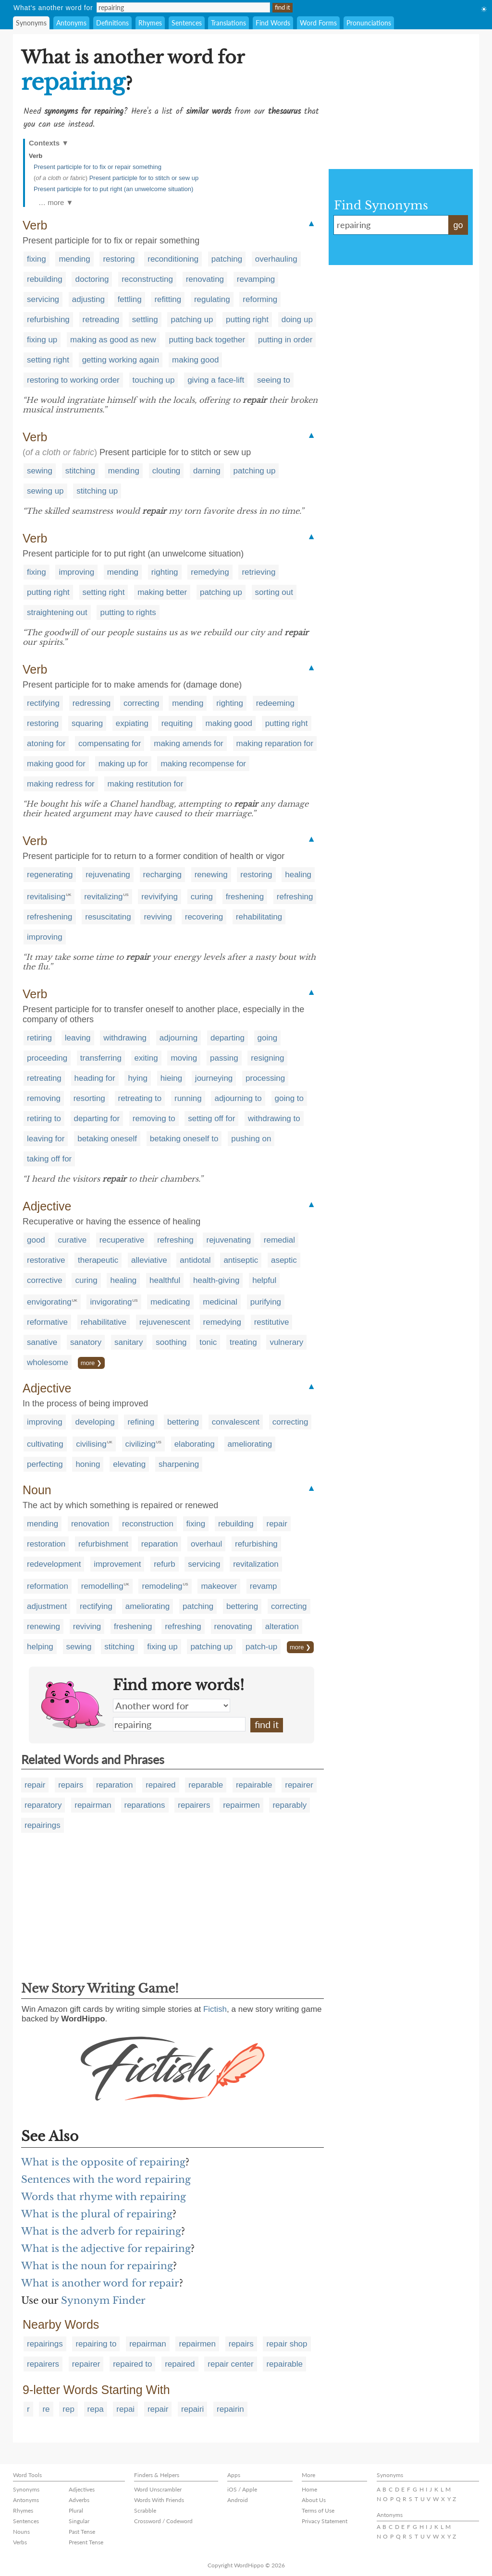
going (268, 1037)
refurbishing (48, 319)
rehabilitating (259, 916)
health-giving (216, 1280)
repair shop (286, 2343)
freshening (245, 896)
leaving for (45, 1138)
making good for (56, 763)
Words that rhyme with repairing (103, 2196)
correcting (141, 703)
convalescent (235, 1422)
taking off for (49, 1158)
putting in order (285, 339)
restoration (46, 1543)
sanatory (85, 1342)
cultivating (45, 1444)
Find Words (273, 23)
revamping (256, 279)
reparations (144, 1805)
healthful (164, 1280)
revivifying (159, 896)
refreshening (50, 916)
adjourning (178, 1037)
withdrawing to (274, 1118)
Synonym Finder (103, 2300)
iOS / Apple (242, 2489)
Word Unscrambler (158, 2489)
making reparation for (275, 743)
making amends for (188, 743)
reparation (159, 1543)
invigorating (111, 1301)
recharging (162, 874)
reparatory (43, 1805)
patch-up (261, 1646)
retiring (39, 1037)
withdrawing (125, 1037)
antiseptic (240, 1260)
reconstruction (147, 1523)
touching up (154, 380)
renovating (205, 279)
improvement (117, 1564)
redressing (92, 703)
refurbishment (103, 1543)
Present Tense (86, 2542)
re (45, 2409)
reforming (260, 299)
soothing (171, 1342)
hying (138, 1078)
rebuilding (44, 279)
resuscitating (108, 916)
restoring (119, 259)
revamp (263, 1586)
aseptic (284, 1260)
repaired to (132, 2364)
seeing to (273, 380)
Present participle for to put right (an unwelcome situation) (113, 189)
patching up (192, 319)
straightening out (57, 612)
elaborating (194, 1444)
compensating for (109, 743)
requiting (177, 723)
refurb (164, 1564)
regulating (212, 299)
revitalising (46, 896)
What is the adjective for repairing (106, 2248)
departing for (97, 1118)
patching (226, 259)
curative (72, 1240)
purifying (265, 1301)
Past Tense (82, 2531)
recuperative (122, 1240)
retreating (44, 1078)
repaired (160, 1785)
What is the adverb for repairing (101, 2231)
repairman (92, 1805)
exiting (146, 1058)
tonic (208, 1342)
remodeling (162, 1586)
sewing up (45, 491)
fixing (36, 259)
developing (94, 1422)
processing (265, 1078)
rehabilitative (103, 1322)
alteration (282, 1626)
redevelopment (54, 1564)
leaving (78, 1037)
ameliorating (250, 1444)
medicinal (220, 1301)
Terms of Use (318, 2510)
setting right (48, 359)
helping (40, 1646)
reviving (158, 916)
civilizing (140, 1444)
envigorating (49, 1301)
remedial (279, 1240)
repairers (194, 1805)
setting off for (211, 1118)
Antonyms (71, 23)
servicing (43, 299)
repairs (70, 1785)
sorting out (274, 592)
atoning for (46, 743)
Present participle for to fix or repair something (97, 166)
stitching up (97, 491)
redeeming (275, 703)
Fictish (215, 2009)
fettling (130, 299)
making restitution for (146, 783)
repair (276, 1523)
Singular (79, 2521)
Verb (35, 155)
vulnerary (286, 1342)
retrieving (258, 572)
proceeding (47, 1058)
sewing (39, 470)
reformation (47, 1586)
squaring (87, 723)
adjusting (88, 299)
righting (164, 572)
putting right (247, 319)
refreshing (295, 896)
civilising (91, 1444)
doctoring (92, 279)
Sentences (187, 23)
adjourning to (237, 1098)
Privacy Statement (324, 2521)
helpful (264, 1280)
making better (162, 592)
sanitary (128, 1342)
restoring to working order (73, 380)
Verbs (20, 2542)
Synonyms (31, 23)
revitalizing (103, 896)
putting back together (207, 339)
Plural (76, 2510)
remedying (210, 572)
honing (87, 1464)
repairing (179, 1724)
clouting (166, 470)
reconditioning (173, 259)
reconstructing (147, 279)
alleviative (149, 1260)
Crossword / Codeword (163, 2521)
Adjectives (82, 2489)
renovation (90, 1523)
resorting (89, 1098)
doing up (297, 319)
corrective (44, 1280)
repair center (230, 2364)
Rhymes (150, 23)
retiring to (44, 1118)
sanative (42, 1342)
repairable (254, 1785)
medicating (170, 1301)
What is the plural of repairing (96, 2214)
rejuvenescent (164, 1322)
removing (44, 1098)
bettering (183, 1422)
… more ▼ (55, 202)
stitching (80, 470)
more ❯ (91, 1363)
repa (95, 2409)
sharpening (179, 1464)
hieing (171, 1078)
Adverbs (79, 2499)
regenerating (50, 874)
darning (207, 470)
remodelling (102, 1586)
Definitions (112, 23)
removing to (154, 1118)
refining (140, 1422)
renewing (211, 874)
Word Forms (318, 23)
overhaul (206, 1543)
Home (309, 2489)
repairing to (95, 2343)
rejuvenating (108, 874)
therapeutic (98, 1260)
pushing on (251, 1138)
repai (125, 2409)
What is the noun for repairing (97, 2266)
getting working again (121, 359)
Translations (228, 23)
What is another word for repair (100, 2283)
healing (298, 874)
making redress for (61, 783)
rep (68, 2409)
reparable (205, 1785)
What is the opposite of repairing (103, 2162)
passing (224, 1058)
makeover (219, 1586)
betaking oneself (107, 1138)
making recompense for (203, 763)
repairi (192, 2409)
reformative (47, 1322)
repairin (230, 2409)
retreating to (140, 1098)
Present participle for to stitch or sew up (144, 177)
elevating (129, 1464)
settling (145, 319)
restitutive (271, 1322)
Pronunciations (368, 23)
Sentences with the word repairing (106, 2179)
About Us (314, 2499)
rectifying (43, 703)
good (36, 1240)
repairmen (241, 1805)
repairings (43, 1825)
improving (76, 572)
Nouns (21, 2531)
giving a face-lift (215, 380)
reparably (289, 1805)
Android (237, 2499)
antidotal (195, 1260)
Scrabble (145, 2510)
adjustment (47, 1606)
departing (227, 1037)
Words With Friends (159, 2499)
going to (289, 1098)
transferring (101, 1058)
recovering (204, 916)
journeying (214, 1078)
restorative (46, 1260)
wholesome (47, 1362)
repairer (299, 1785)
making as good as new (113, 339)
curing (202, 896)
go (458, 225)
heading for (94, 1078)
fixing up (42, 339)
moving (184, 1058)
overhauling (276, 259)
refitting (167, 299)
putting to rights (128, 612)
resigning (267, 1058)
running (188, 1098)
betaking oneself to (184, 1138)
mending (74, 259)
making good (195, 359)
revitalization (256, 1564)
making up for (123, 763)
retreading (101, 319)
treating (243, 1342)
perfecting (45, 1464)
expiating (132, 723)
